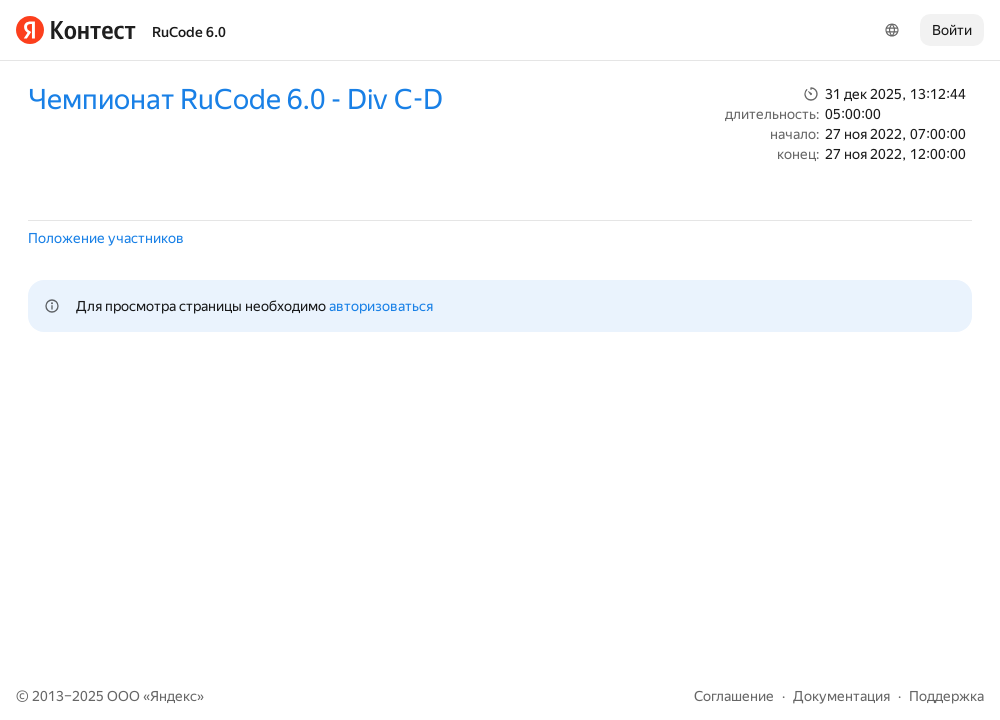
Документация (841, 696)
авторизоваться (381, 306)
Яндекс (173, 696)
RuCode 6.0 (189, 32)
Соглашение (734, 696)
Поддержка (946, 696)
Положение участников (106, 238)
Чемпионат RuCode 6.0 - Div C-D (235, 99)
